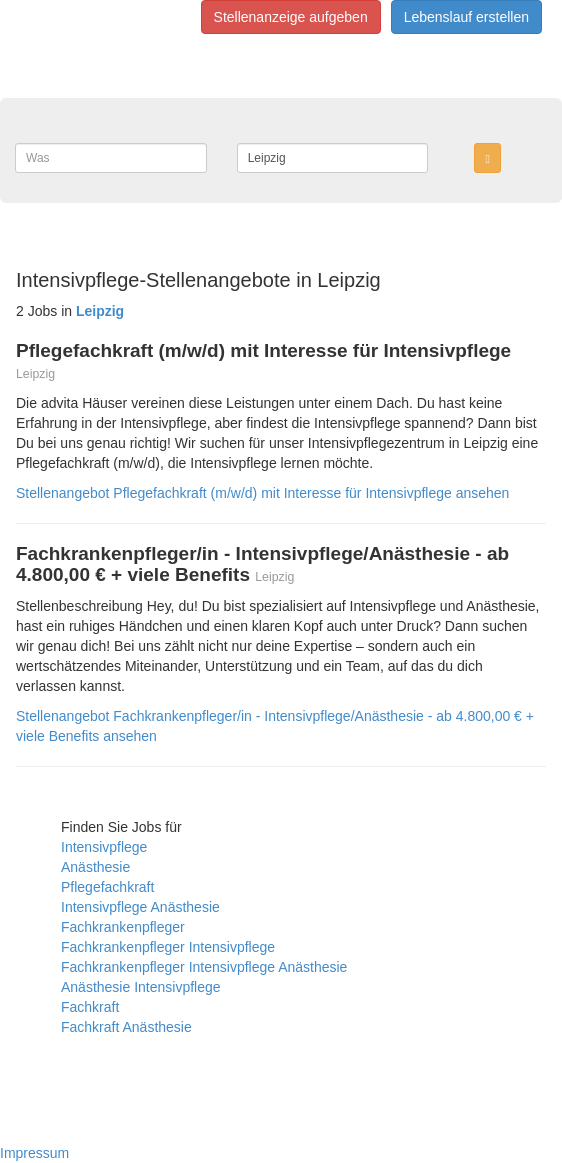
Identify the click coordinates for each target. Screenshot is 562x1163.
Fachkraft (90, 1007)
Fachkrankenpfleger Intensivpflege (168, 947)
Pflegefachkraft (107, 887)
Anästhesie (95, 867)
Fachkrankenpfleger (123, 927)
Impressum (34, 1153)
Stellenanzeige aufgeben (291, 17)
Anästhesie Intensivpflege (141, 987)
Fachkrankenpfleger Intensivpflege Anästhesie (204, 967)
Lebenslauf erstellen (466, 17)
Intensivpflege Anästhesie (140, 907)
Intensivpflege (104, 847)
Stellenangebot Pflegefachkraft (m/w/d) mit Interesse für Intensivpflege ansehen (262, 493)
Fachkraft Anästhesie (126, 1027)
